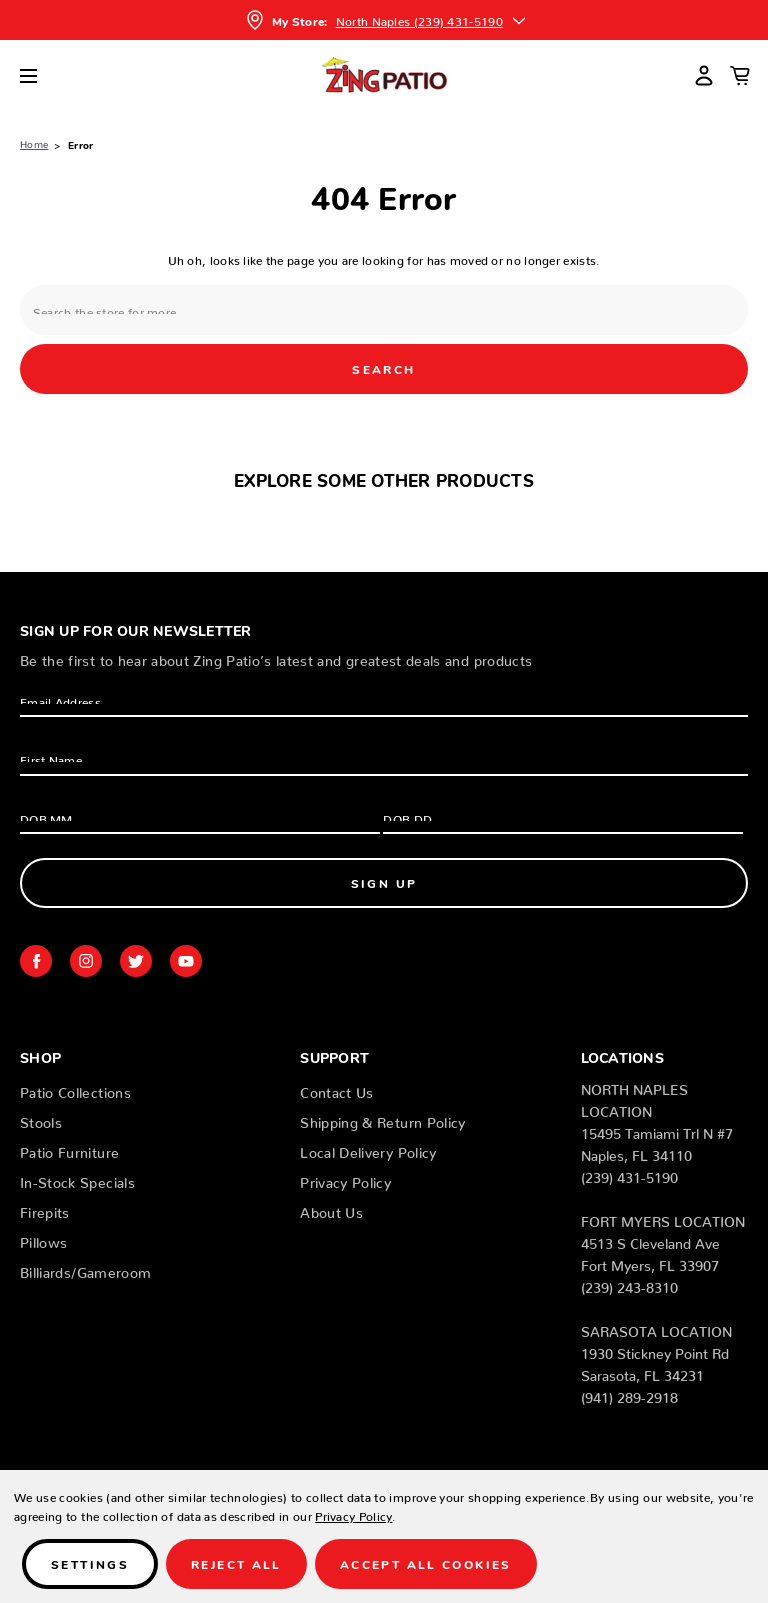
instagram (86, 961)
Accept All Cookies (426, 1563)
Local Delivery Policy (368, 1149)
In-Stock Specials (77, 1179)
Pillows (43, 1239)
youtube (186, 961)
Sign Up (384, 882)
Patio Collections (75, 1089)
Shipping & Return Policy (382, 1119)
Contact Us (337, 1089)
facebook (36, 961)
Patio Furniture (69, 1149)
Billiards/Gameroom (85, 1269)
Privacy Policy (345, 1179)
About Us (331, 1209)
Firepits (45, 1209)
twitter (136, 961)
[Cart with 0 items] (740, 75)
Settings (90, 1563)
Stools (41, 1119)
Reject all (236, 1563)
